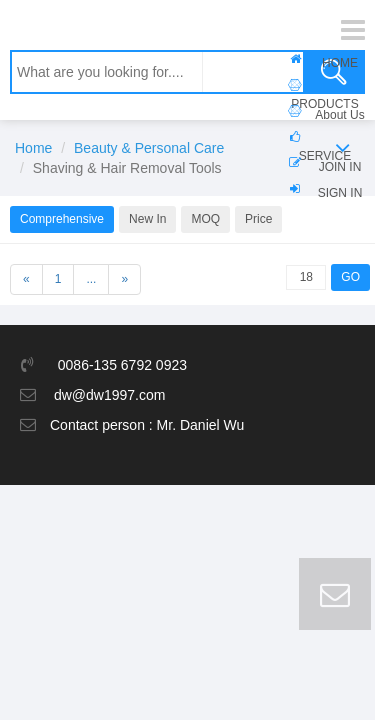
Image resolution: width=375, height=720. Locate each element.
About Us (339, 115)
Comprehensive (62, 219)
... (91, 279)
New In (147, 219)
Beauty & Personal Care (149, 148)
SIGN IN (340, 193)
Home (33, 148)
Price (258, 219)
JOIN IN (340, 167)
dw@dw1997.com (110, 395)
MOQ (205, 219)
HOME (340, 63)
